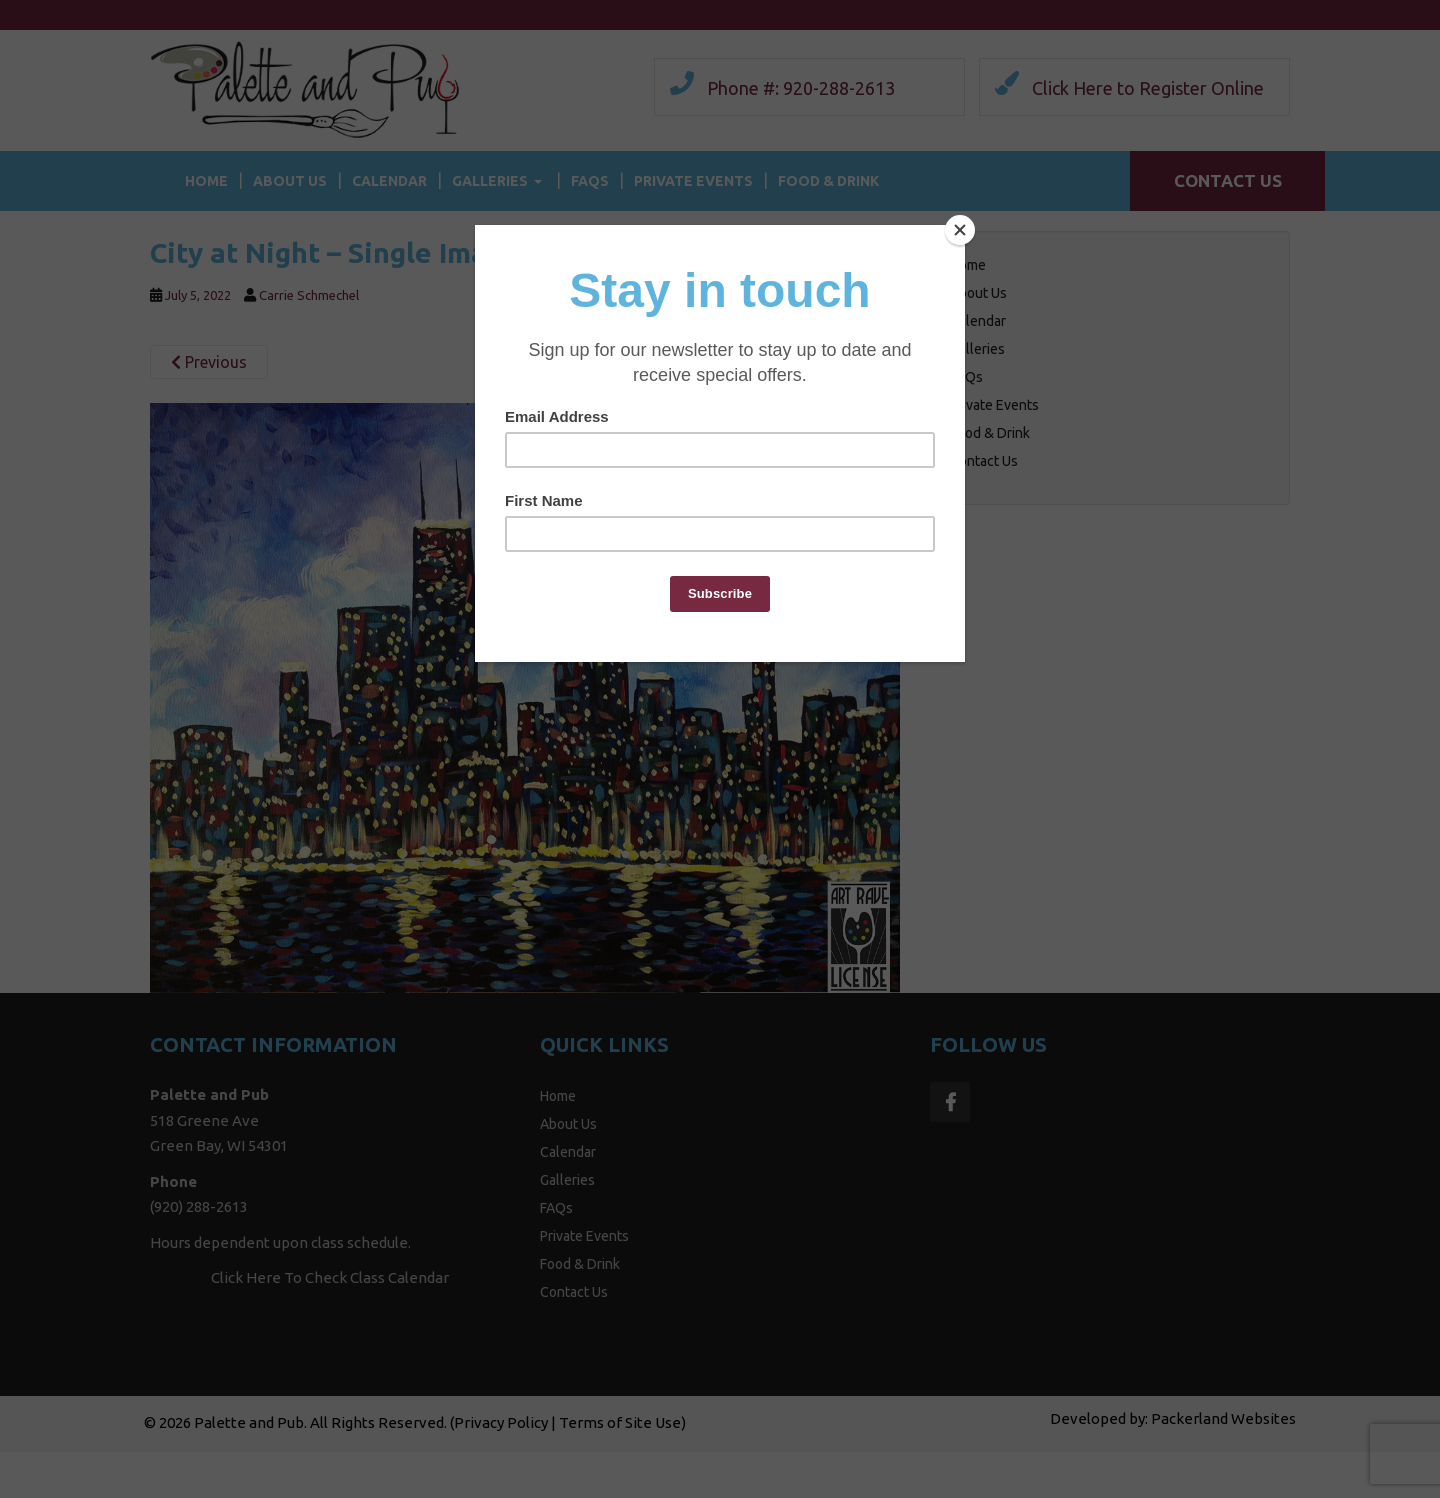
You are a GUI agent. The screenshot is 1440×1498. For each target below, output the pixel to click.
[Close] (960, 230)
